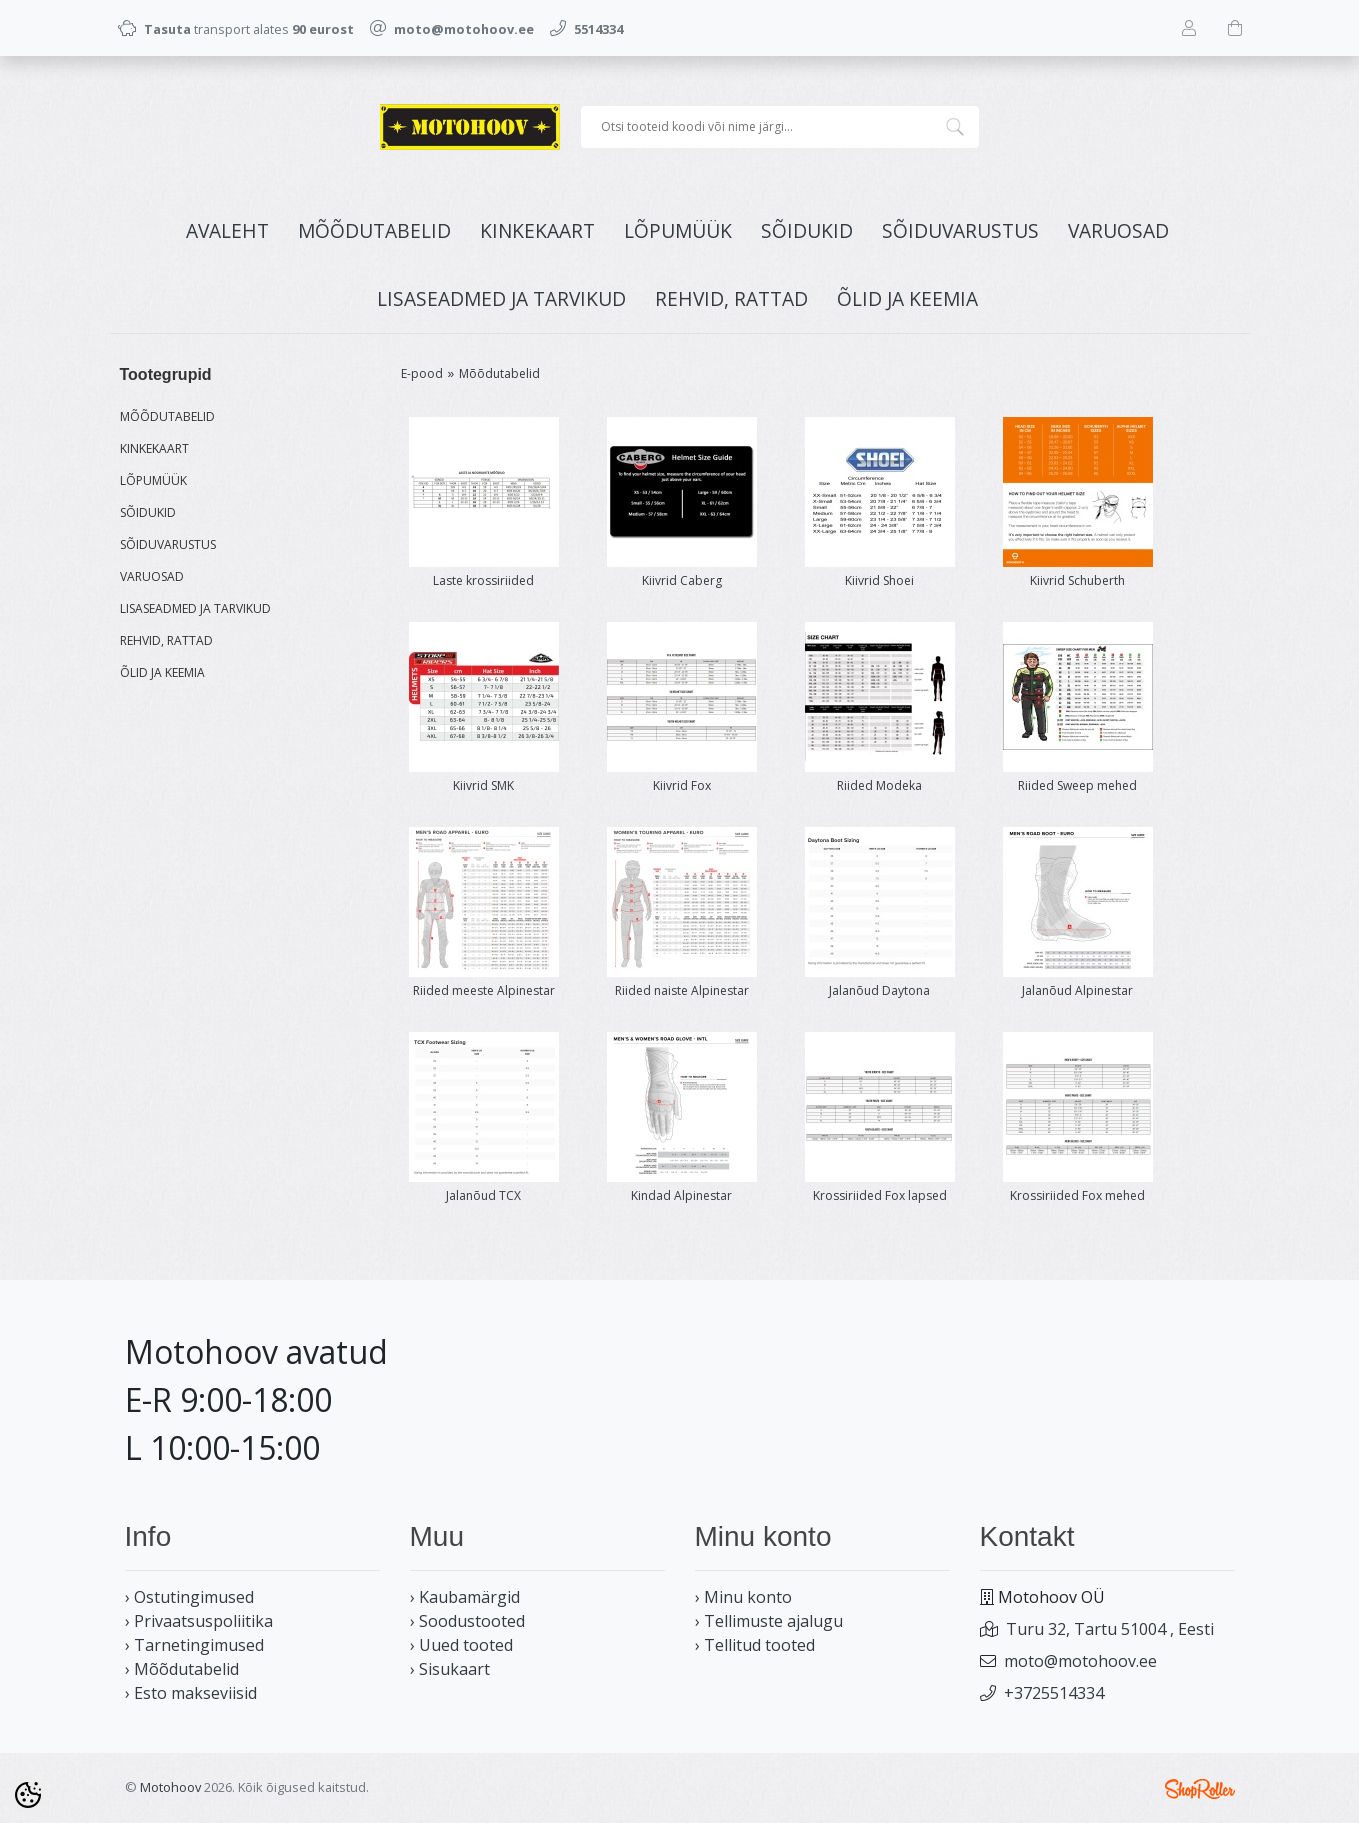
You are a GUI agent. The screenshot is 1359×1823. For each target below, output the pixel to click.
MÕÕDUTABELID (374, 230)
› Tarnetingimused (194, 1645)
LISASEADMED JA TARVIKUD (501, 298)
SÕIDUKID (807, 230)
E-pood (422, 373)
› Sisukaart (450, 1669)
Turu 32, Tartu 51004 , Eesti (1110, 1629)
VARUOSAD (1118, 230)
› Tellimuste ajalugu (769, 1621)
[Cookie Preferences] (28, 1795)
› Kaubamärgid (465, 1597)
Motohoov (170, 1787)
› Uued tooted (461, 1645)
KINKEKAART (537, 230)
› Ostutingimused (189, 1597)
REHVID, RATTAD (731, 298)
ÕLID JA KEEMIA (907, 298)
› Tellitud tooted (755, 1645)
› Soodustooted (467, 1621)
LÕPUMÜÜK (678, 230)
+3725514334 (1054, 1693)
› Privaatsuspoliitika (199, 1621)
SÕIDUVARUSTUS (960, 230)
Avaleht (227, 230)
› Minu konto (743, 1597)
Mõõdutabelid (499, 373)
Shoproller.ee (1200, 1789)
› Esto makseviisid (191, 1693)
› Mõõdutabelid (182, 1669)
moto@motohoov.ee (1080, 1661)
